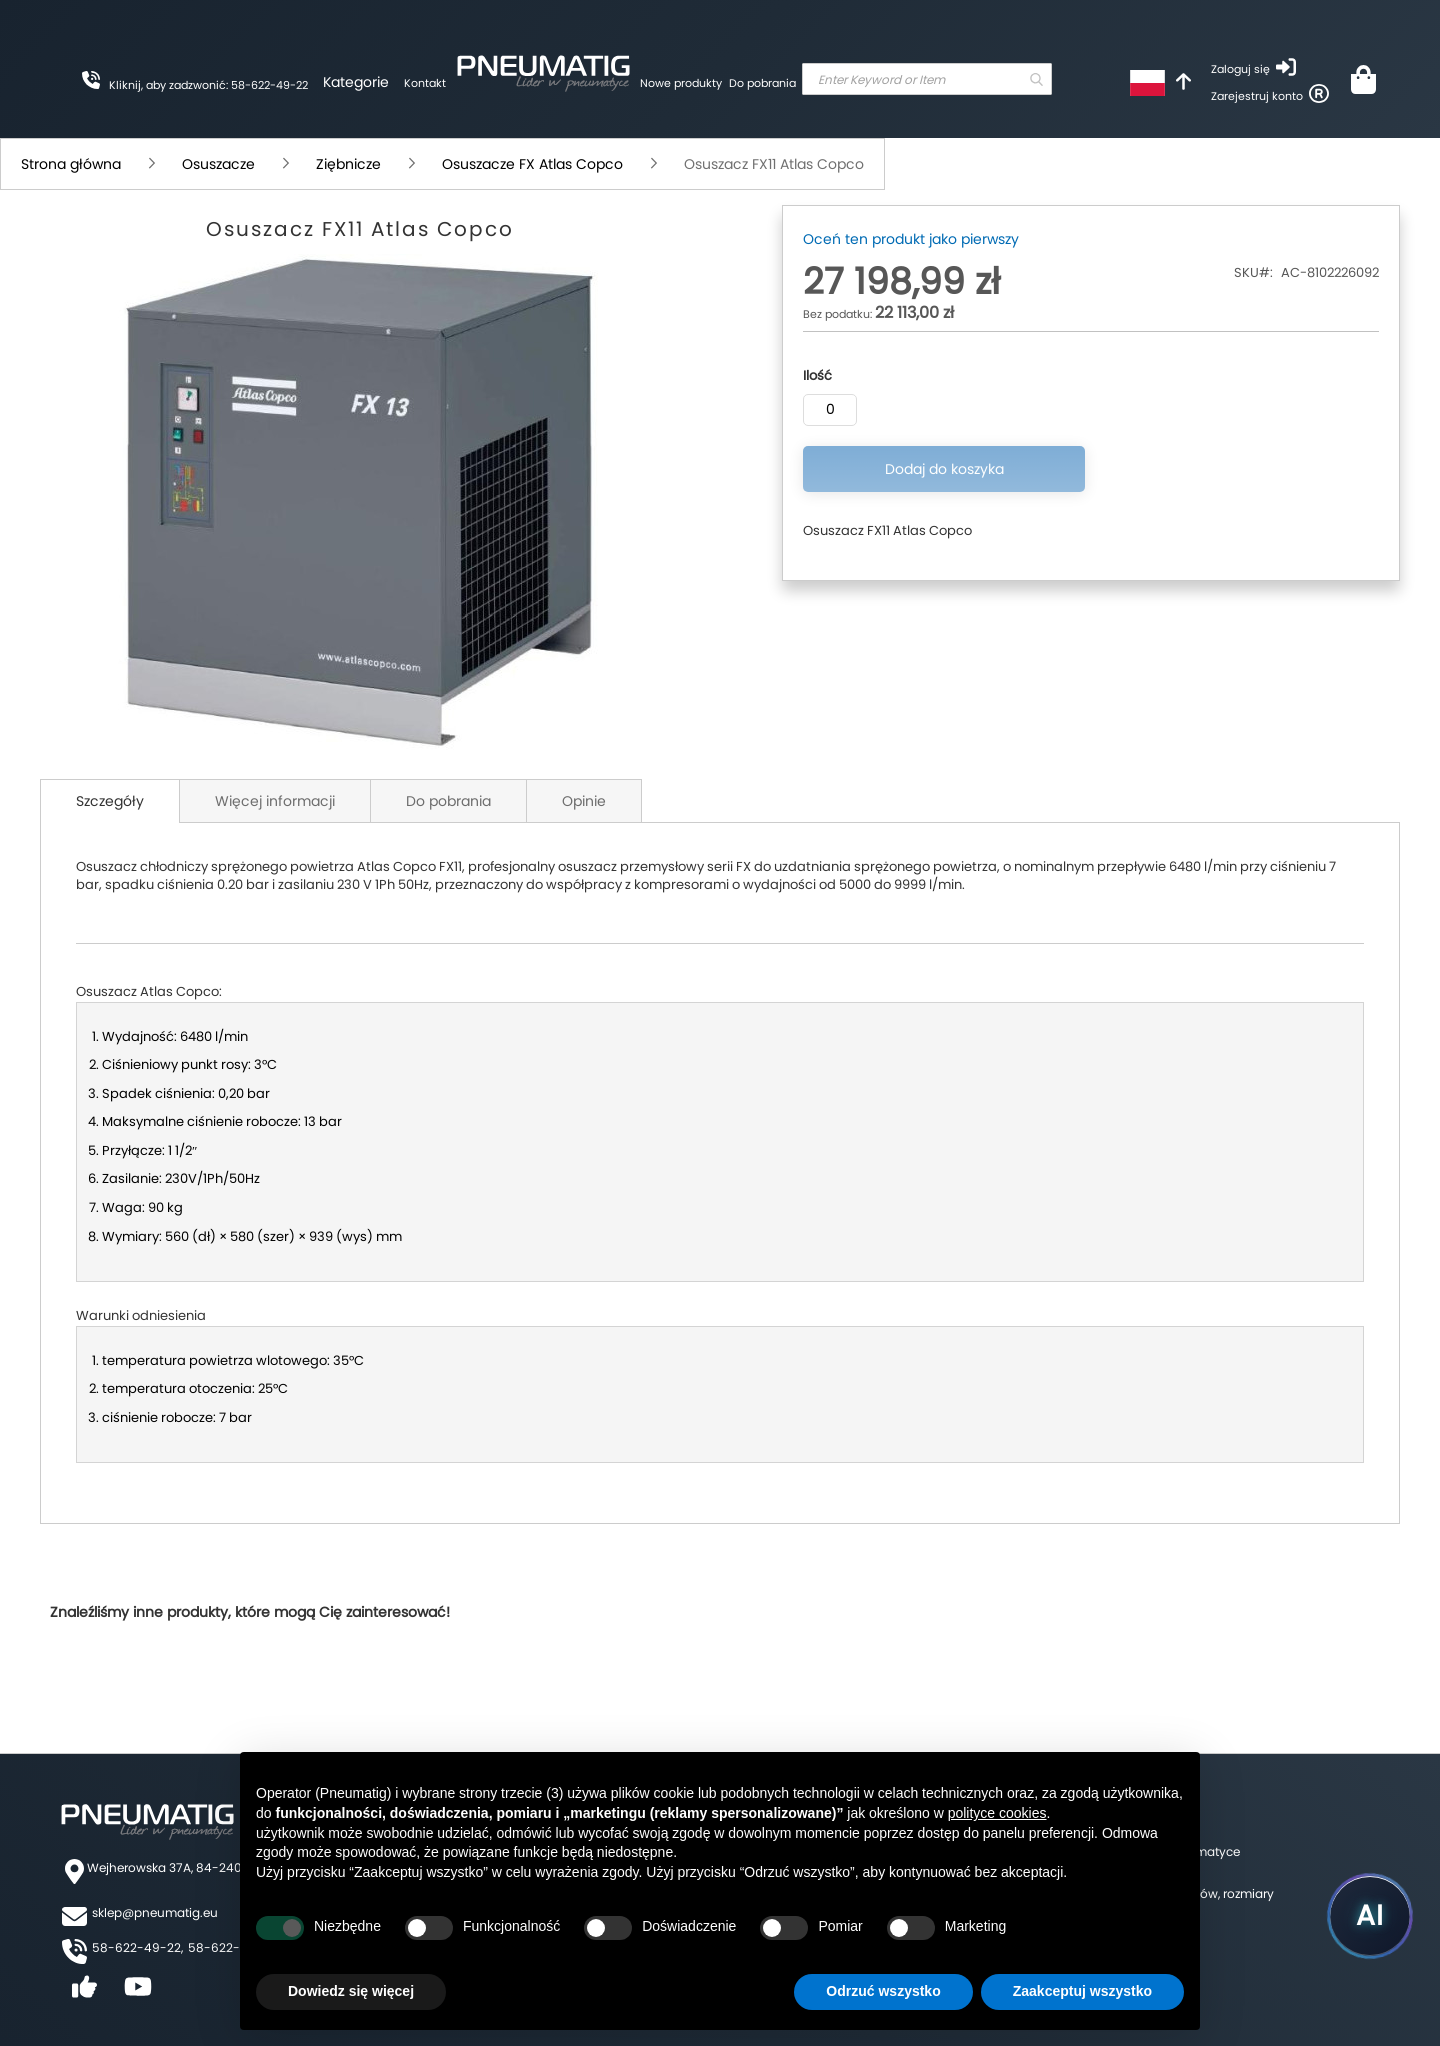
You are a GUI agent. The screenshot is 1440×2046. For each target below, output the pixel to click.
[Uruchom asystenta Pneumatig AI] (1370, 1916)
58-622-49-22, (137, 1947)
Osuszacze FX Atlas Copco (532, 164)
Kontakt (425, 83)
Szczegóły (110, 801)
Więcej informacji (275, 801)
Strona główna (71, 164)
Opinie (584, 801)
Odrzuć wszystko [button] (883, 1991)
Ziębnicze (348, 164)
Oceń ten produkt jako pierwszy (911, 239)
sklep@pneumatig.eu (155, 1912)
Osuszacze (218, 164)
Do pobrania (762, 83)
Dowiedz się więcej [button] (351, 1991)
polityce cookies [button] (997, 1813)
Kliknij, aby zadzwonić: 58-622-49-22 (208, 85)
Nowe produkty (681, 83)
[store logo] (543, 70)
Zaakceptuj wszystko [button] (1082, 1991)
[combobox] (927, 79)
